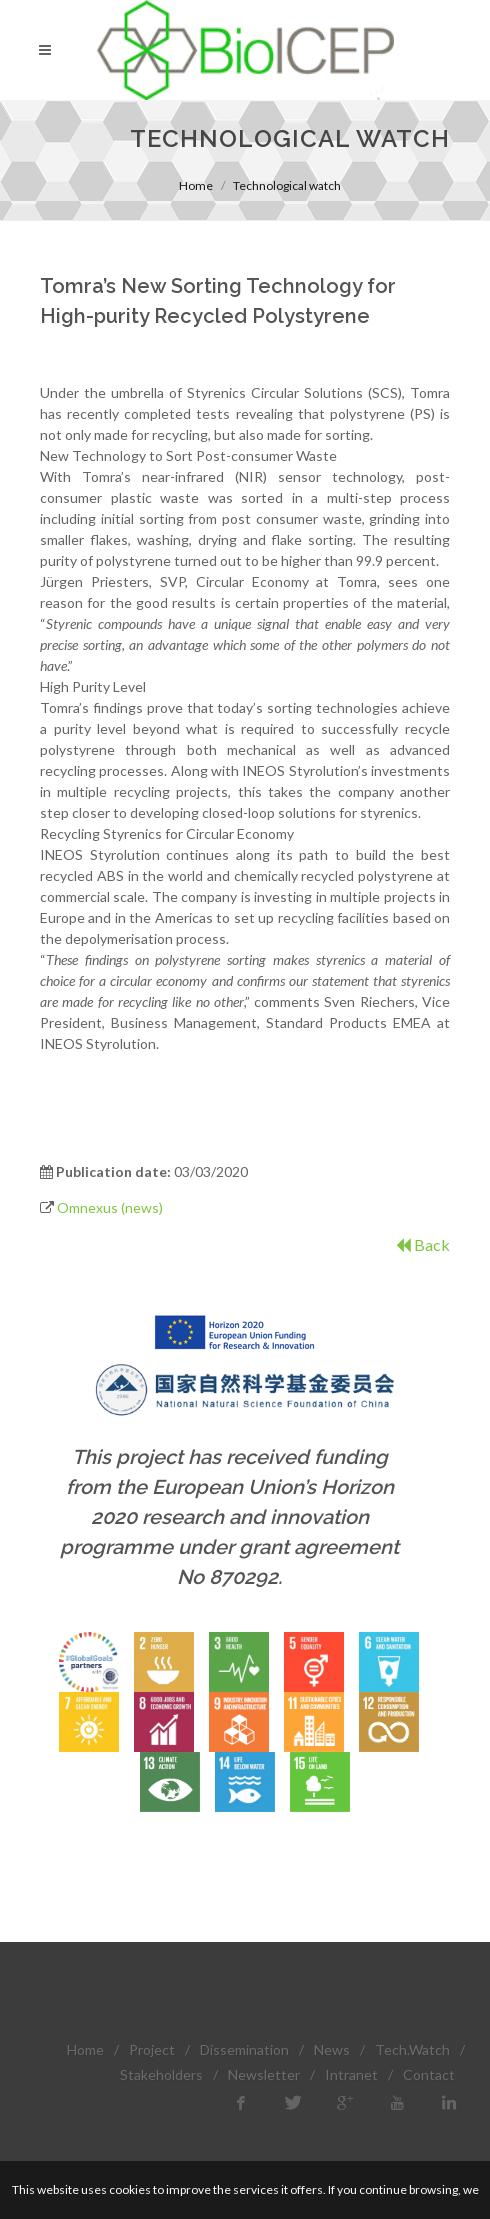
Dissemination (244, 2049)
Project (152, 2049)
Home (196, 185)
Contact (429, 2074)
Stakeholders (161, 2074)
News (332, 2049)
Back (423, 1244)
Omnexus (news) (110, 1207)
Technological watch (287, 185)
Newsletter (264, 2074)
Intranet (351, 2074)
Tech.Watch (412, 2049)
